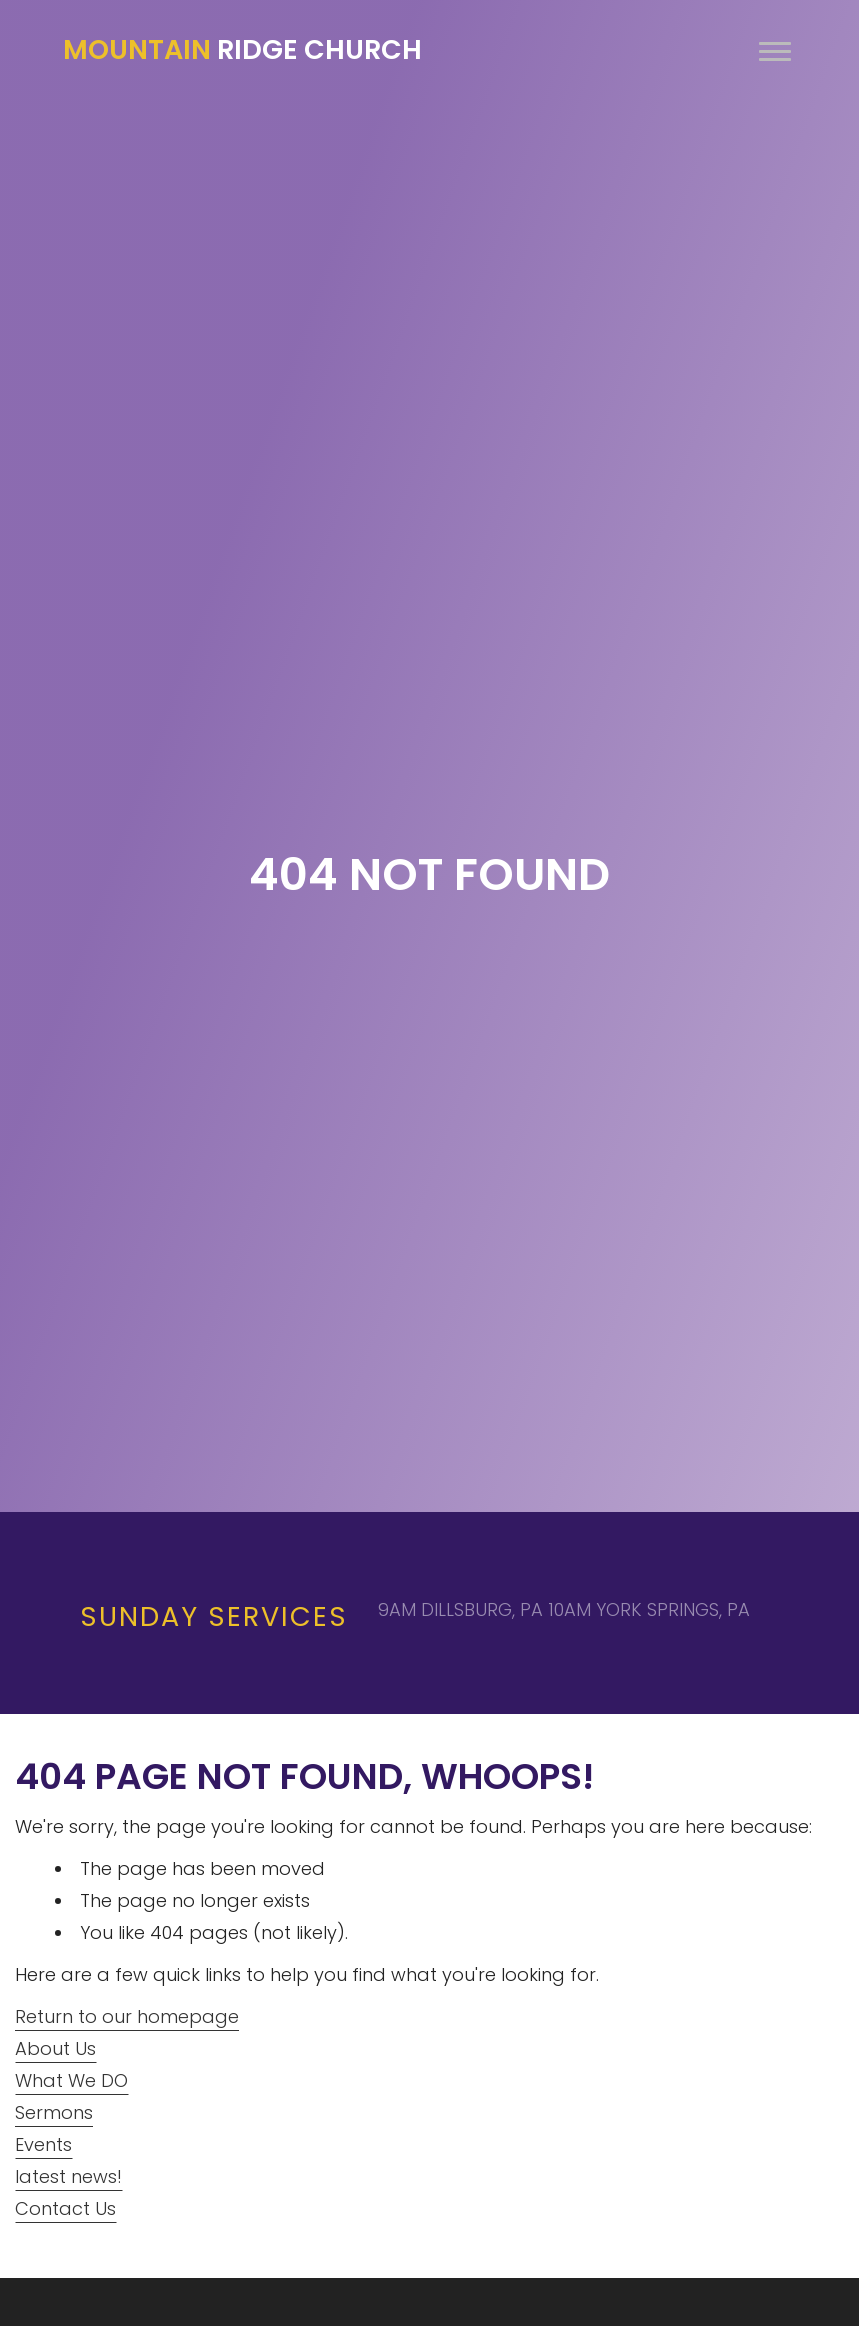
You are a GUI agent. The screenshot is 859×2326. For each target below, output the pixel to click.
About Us (55, 2048)
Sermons (54, 2112)
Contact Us (65, 2208)
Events (43, 2144)
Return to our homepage (127, 2016)
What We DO (71, 2080)
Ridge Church (242, 50)
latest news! (68, 2176)
